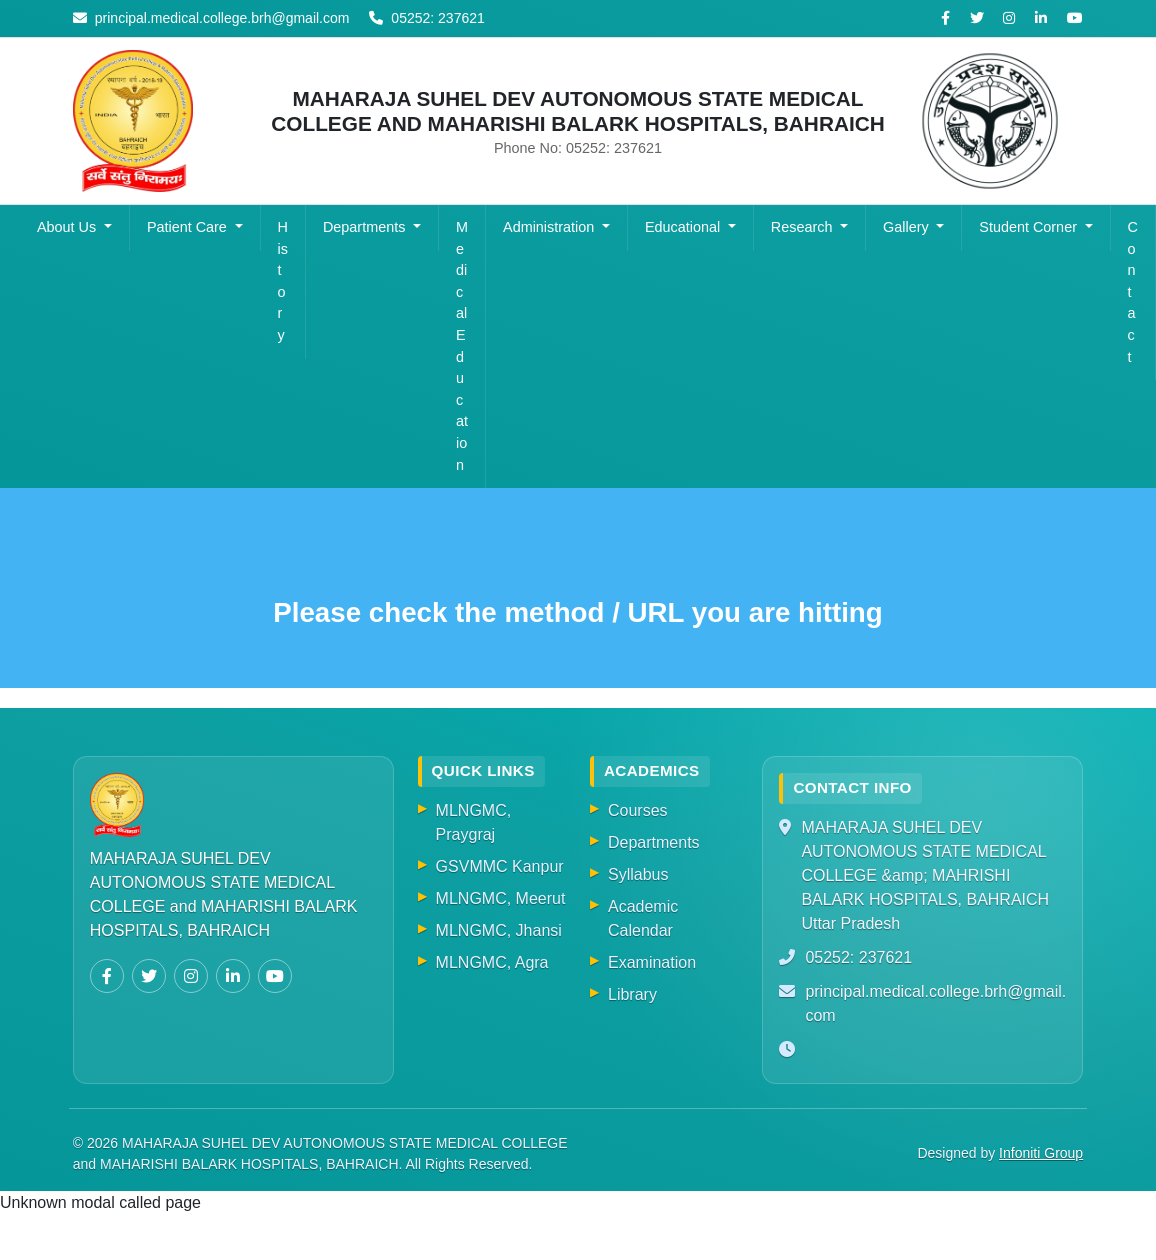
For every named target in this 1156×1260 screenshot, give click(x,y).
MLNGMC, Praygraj (474, 822)
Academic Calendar (643, 918)
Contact (1133, 292)
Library (632, 994)
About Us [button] (68, 227)
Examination (652, 962)
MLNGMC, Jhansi (499, 930)
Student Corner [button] (1030, 227)
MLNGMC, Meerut (501, 898)
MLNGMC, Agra (492, 962)
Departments (654, 842)
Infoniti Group (1041, 1153)
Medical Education (462, 346)
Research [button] (804, 227)
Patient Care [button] (189, 227)
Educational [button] (684, 227)
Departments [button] (366, 227)
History (283, 281)
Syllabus (638, 874)
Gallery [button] (908, 227)
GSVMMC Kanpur (500, 866)
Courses (638, 810)
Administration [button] (550, 227)
